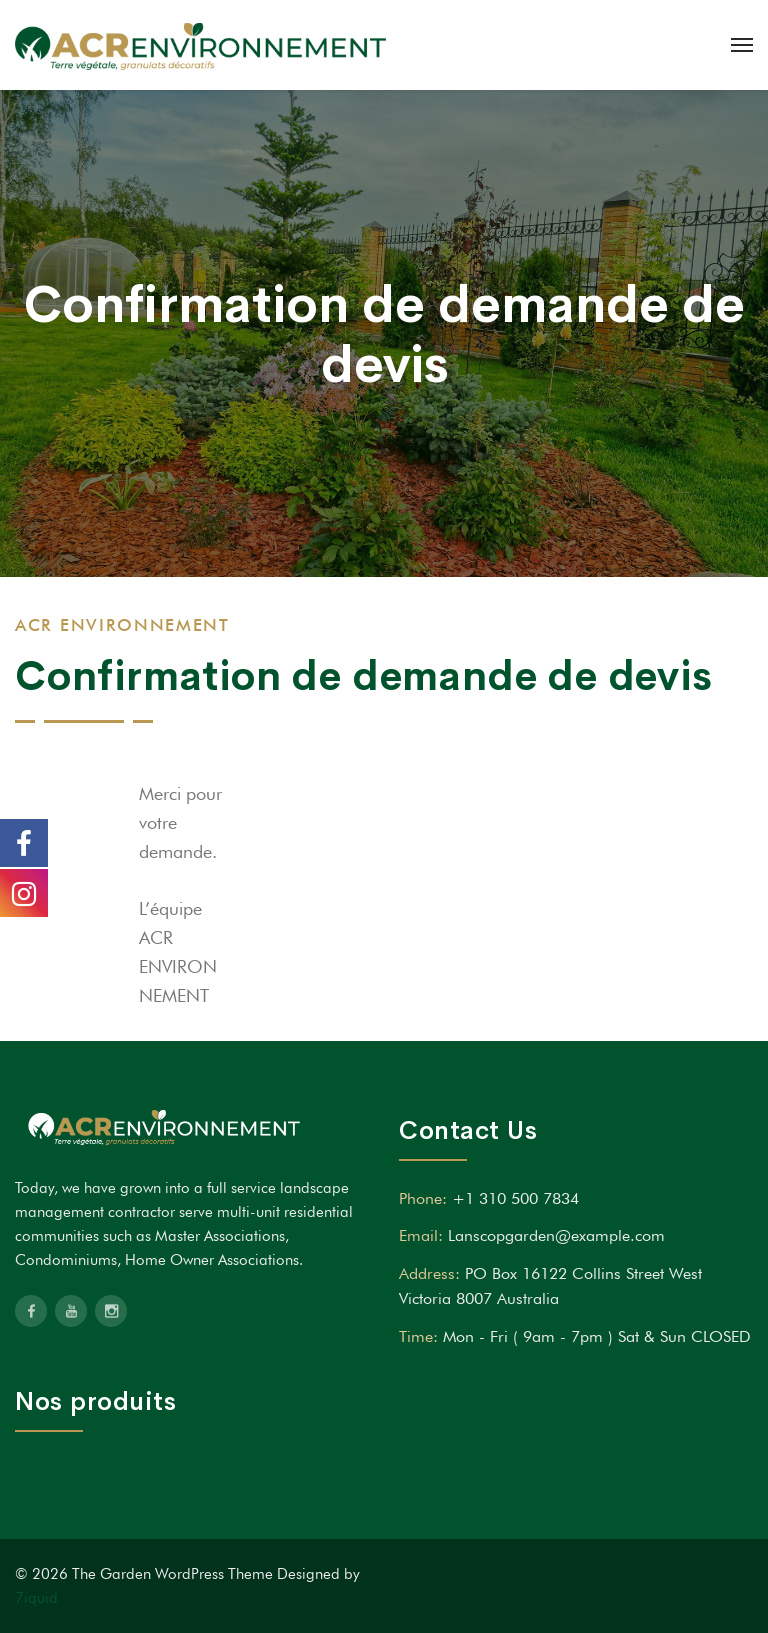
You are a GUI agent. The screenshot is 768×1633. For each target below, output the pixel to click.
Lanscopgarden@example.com (556, 1235)
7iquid (36, 1598)
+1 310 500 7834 (515, 1198)
